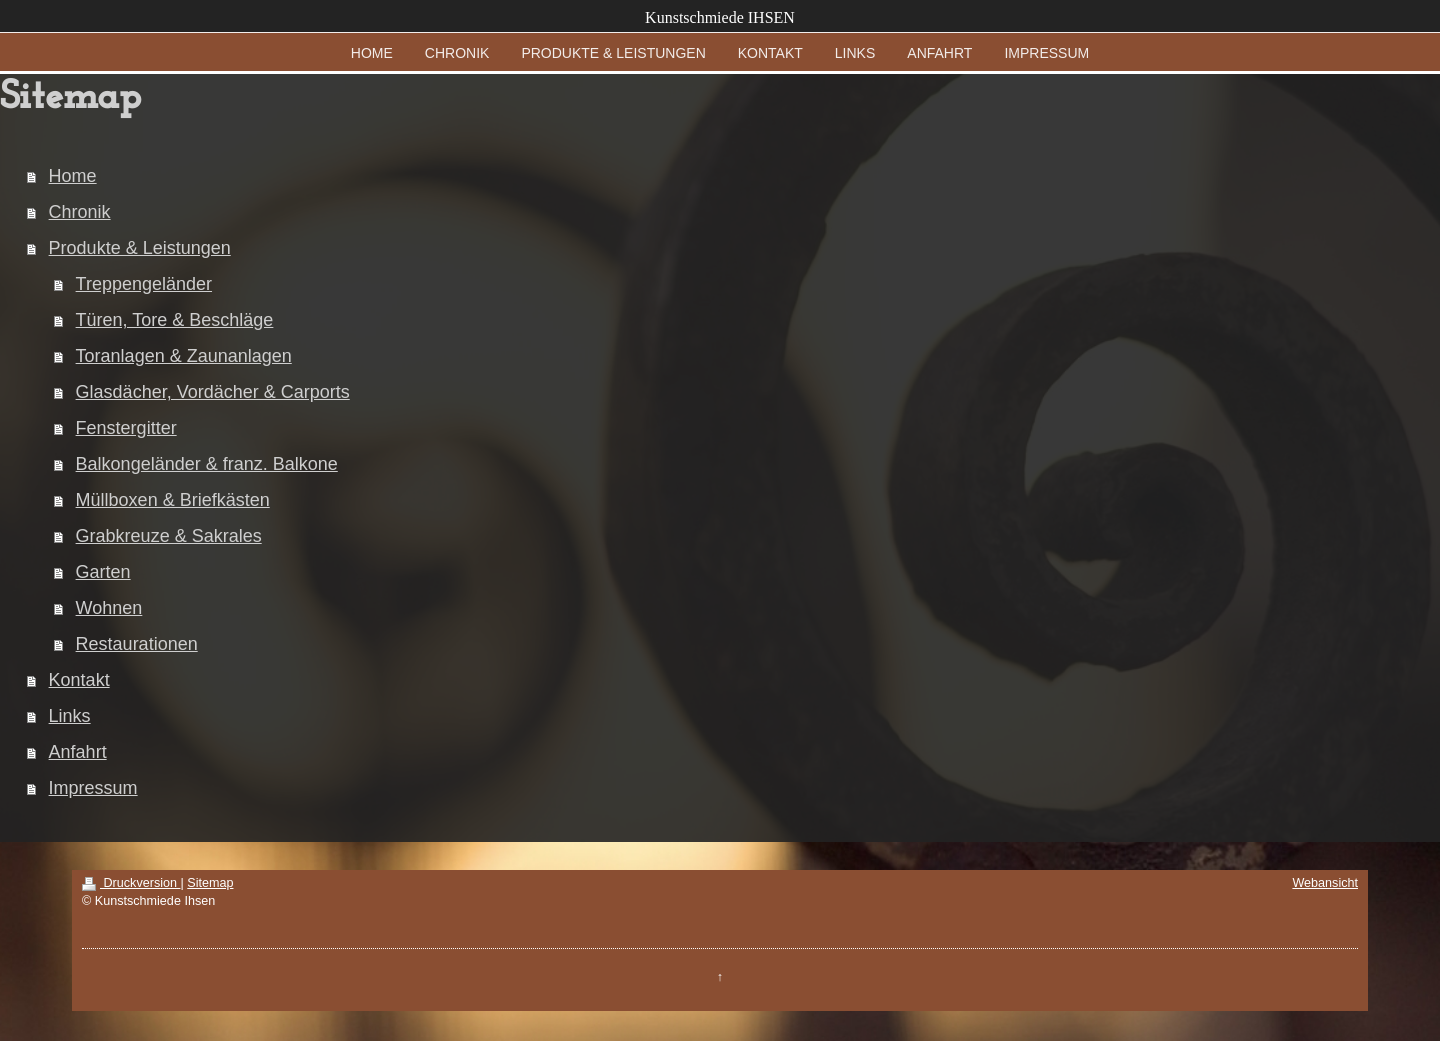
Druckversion (131, 883)
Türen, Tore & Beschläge (175, 320)
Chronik (80, 212)
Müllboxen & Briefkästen (173, 500)
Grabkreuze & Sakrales (169, 536)
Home (73, 176)
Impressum (93, 788)
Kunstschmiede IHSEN (720, 17)
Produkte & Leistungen (140, 248)
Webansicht (1325, 883)
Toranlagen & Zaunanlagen (184, 356)
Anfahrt (78, 752)
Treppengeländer (144, 284)
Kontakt (79, 680)
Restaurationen (137, 644)
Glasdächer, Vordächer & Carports (213, 392)
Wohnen (109, 608)
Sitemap (210, 883)
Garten (103, 572)
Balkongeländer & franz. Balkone (207, 464)
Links (70, 716)
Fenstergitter (126, 428)
